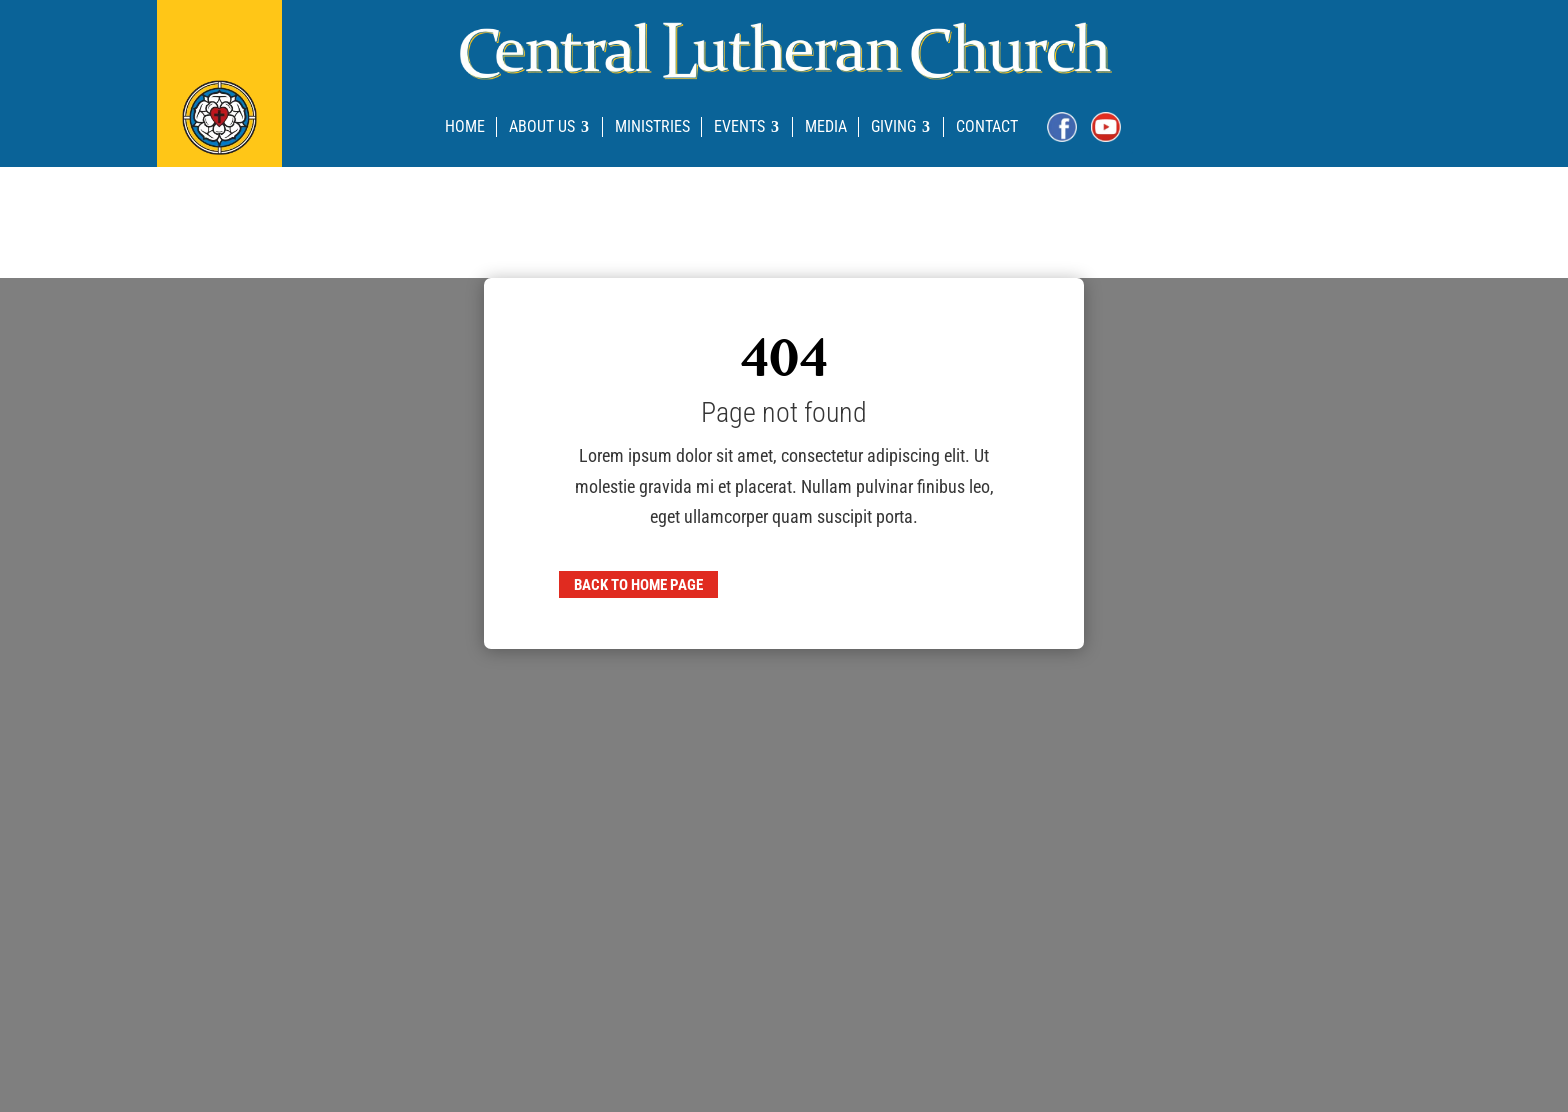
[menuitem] (465, 127)
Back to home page (638, 584)
